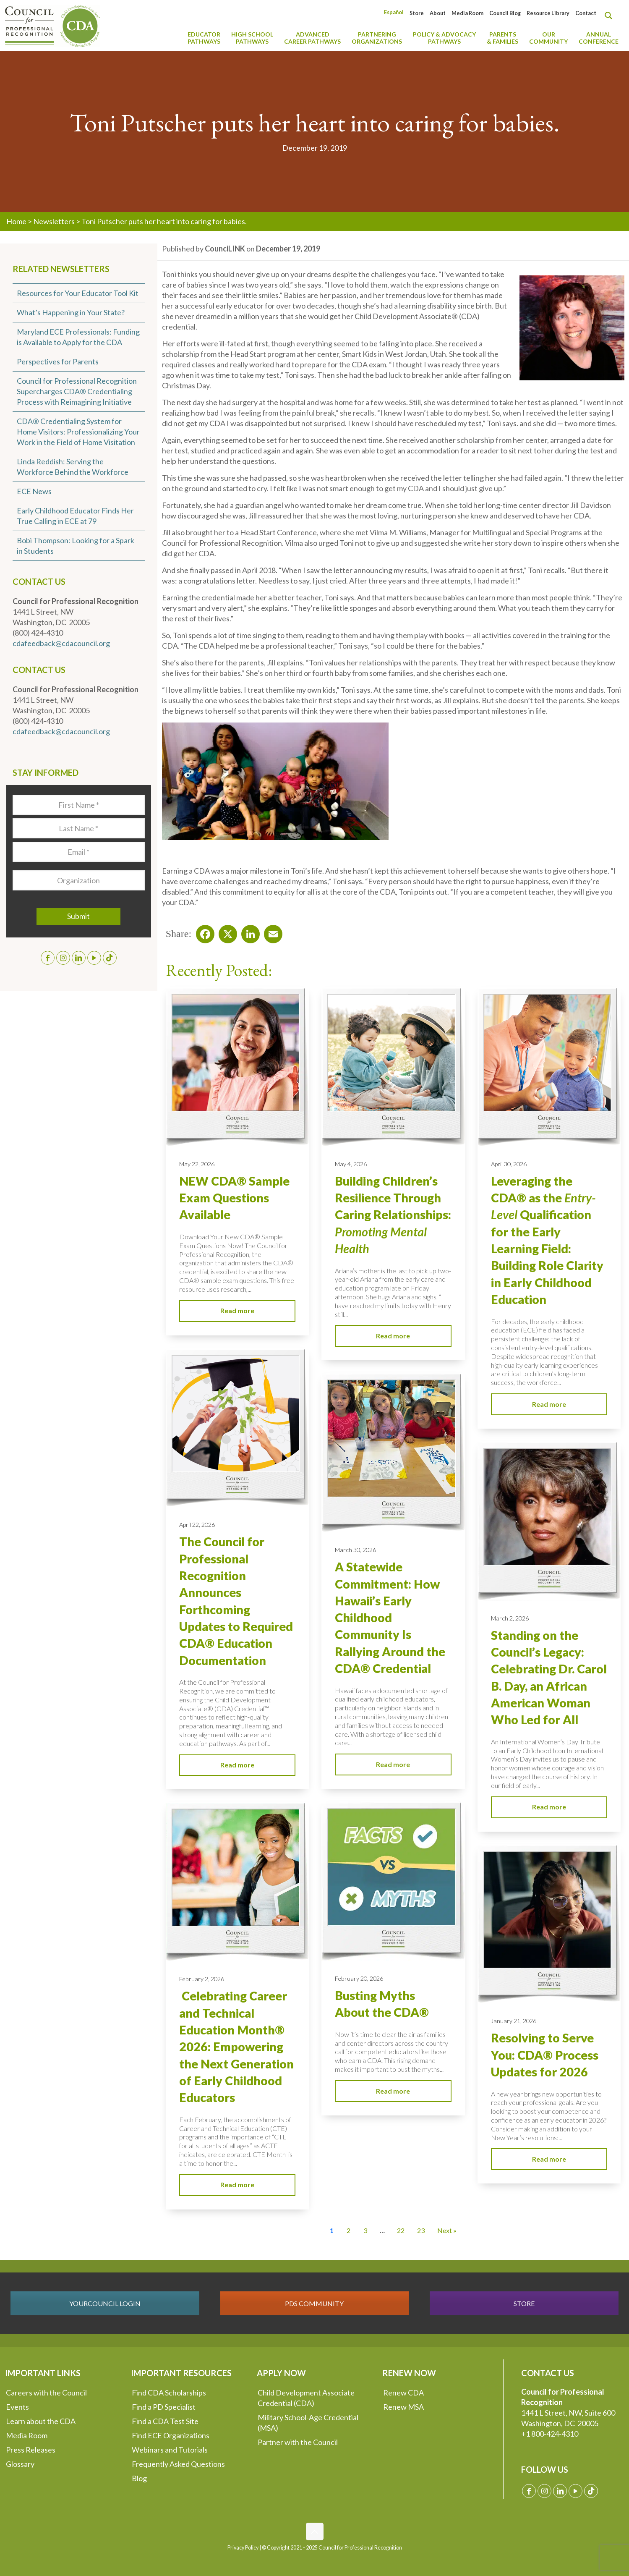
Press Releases (30, 2449)
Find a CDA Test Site (165, 2421)
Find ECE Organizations (170, 2435)
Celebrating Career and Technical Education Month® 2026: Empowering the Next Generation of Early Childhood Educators (236, 2047)
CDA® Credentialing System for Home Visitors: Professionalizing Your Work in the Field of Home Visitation (78, 431)
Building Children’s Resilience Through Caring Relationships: (393, 1215)
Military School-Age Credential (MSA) (308, 2422)
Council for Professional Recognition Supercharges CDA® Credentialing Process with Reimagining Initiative (77, 391)
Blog (139, 2478)
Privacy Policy (242, 2548)
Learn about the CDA (41, 2421)
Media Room (467, 13)
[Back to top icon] (315, 2531)
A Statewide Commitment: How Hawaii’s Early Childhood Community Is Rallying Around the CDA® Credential (390, 1617)
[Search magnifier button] (610, 15)
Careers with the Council (46, 2392)
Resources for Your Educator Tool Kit (77, 293)
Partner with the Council (298, 2442)
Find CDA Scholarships (169, 2392)
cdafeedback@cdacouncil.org (61, 643)
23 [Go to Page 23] (421, 2230)
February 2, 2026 (201, 1978)
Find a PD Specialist (164, 2406)
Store (417, 13)
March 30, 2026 (355, 1549)
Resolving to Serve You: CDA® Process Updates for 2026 (544, 2055)
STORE (524, 2303)
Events (17, 2406)
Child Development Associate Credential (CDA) (306, 2398)
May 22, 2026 (196, 1164)
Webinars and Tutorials (170, 2449)
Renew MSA (403, 2406)
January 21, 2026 (513, 2020)
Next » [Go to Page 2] (447, 2230)
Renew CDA (403, 2392)
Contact (585, 13)
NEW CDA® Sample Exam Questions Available (234, 1198)
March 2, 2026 (510, 1618)
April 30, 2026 (509, 1164)
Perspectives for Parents (58, 361)
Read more (237, 1310)
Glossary (20, 2464)
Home (16, 221)
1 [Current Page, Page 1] (332, 2230)
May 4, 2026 (351, 1164)
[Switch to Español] (394, 12)
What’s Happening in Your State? (71, 312)
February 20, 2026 (359, 1978)
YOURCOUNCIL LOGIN (105, 2303)
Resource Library (548, 13)
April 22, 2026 (197, 1524)
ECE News (34, 491)
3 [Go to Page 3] (365, 2230)
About (438, 13)
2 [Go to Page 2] (348, 2230)
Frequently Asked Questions (178, 2464)
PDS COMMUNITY (314, 2303)
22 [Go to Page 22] (401, 2230)
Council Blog (505, 13)
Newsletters (54, 221)
